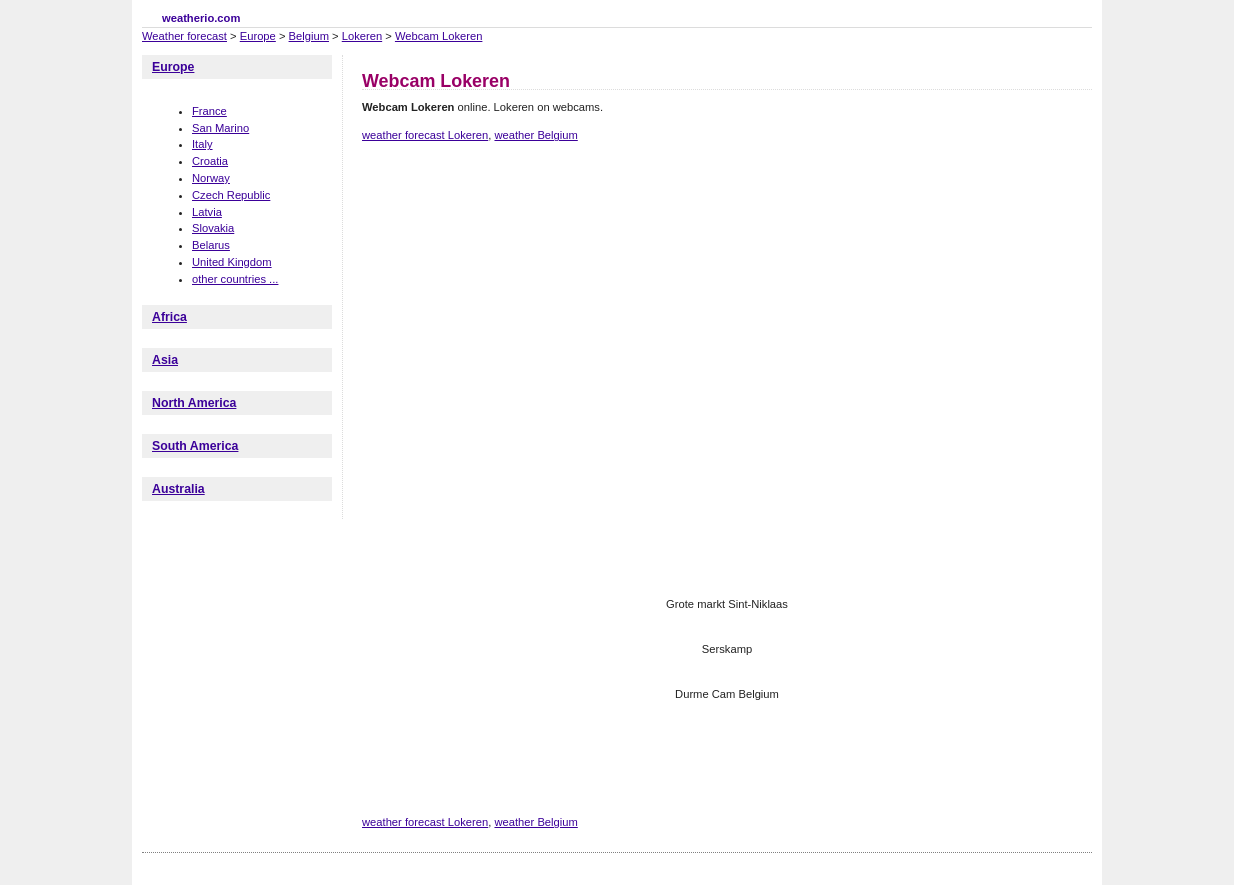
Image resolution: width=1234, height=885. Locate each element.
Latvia (207, 212)
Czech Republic (231, 195)
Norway (211, 178)
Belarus (211, 245)
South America (195, 446)
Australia (178, 489)
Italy (202, 144)
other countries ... (235, 279)
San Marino (220, 128)
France (209, 111)
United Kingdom (232, 262)
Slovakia (213, 228)
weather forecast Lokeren (425, 135)
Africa (169, 317)
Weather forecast (184, 36)
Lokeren (362, 36)
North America (194, 403)
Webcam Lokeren (438, 36)
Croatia (210, 161)
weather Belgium (535, 135)
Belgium (309, 36)
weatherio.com (201, 18)
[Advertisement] (726, 228)
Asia (165, 360)
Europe (258, 36)
